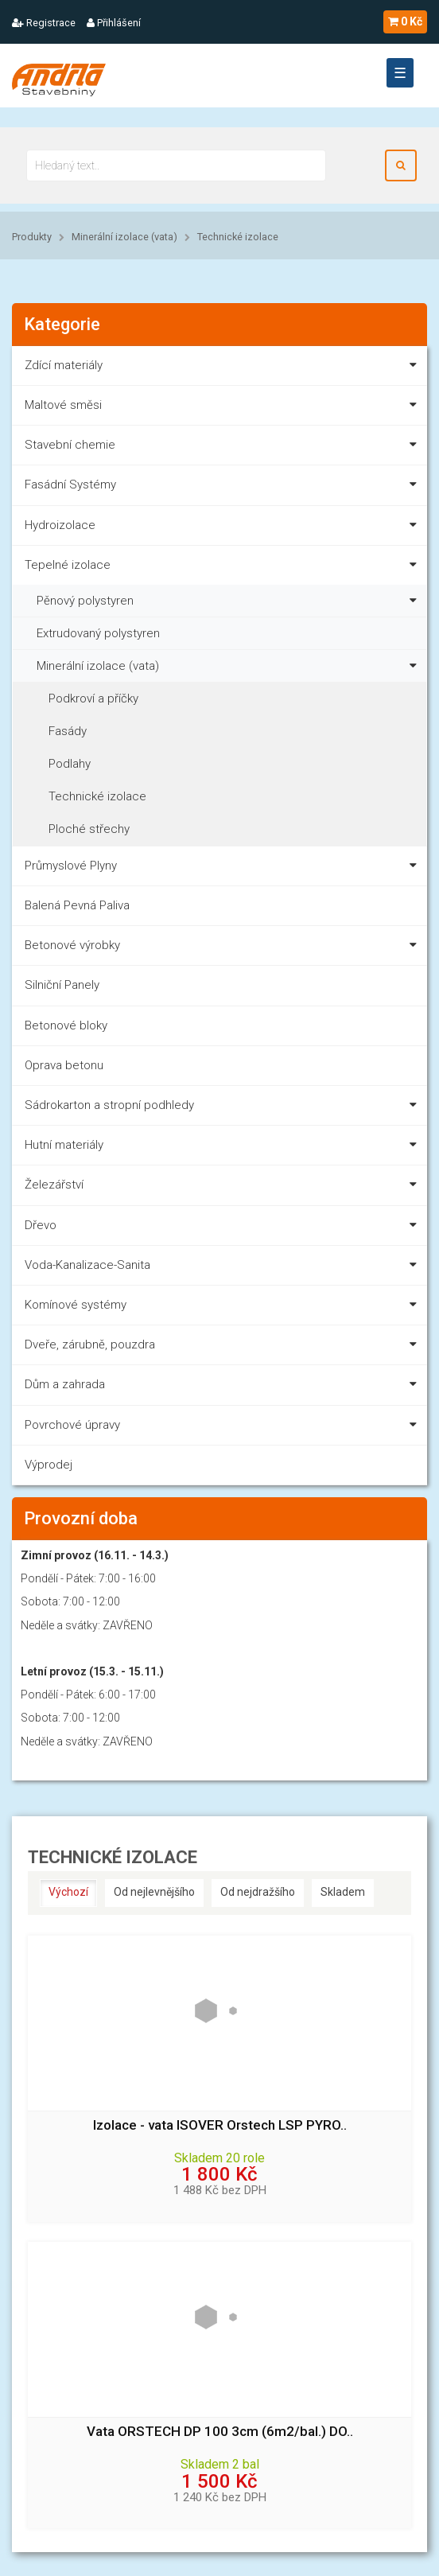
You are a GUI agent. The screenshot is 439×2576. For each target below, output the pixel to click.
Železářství (224, 1187)
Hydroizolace (224, 528)
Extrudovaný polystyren (98, 633)
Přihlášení (114, 23)
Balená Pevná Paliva (77, 905)
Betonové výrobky (224, 948)
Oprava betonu (64, 1065)
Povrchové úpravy (224, 1428)
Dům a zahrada (224, 1387)
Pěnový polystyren (230, 599)
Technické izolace (237, 237)
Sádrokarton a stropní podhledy (224, 1108)
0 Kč (405, 21)
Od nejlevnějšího (154, 1891)
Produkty (32, 237)
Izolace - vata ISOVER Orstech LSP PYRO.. (220, 2125)
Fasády (68, 731)
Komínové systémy (224, 1307)
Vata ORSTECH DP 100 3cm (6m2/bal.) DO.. (220, 2431)
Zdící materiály (224, 368)
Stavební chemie (224, 447)
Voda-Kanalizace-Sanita (224, 1268)
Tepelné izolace (224, 568)
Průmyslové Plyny (224, 868)
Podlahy (70, 764)
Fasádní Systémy (224, 487)
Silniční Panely (62, 985)
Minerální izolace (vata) (124, 237)
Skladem (343, 1891)
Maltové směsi (224, 408)
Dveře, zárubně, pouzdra (224, 1347)
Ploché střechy (89, 829)
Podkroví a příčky (93, 698)
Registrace (44, 23)
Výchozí (68, 1891)
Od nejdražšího (257, 1891)
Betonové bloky (66, 1025)
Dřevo (224, 1228)
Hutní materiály (224, 1148)
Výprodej (48, 1464)
